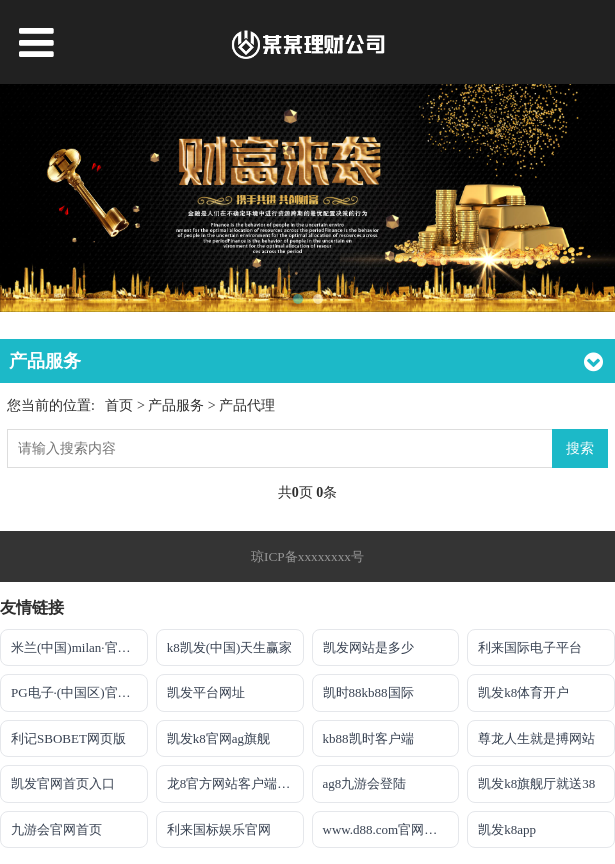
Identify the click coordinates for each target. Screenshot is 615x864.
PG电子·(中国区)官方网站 (79, 692)
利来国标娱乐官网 (219, 829)
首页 (119, 405)
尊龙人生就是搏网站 (536, 738)
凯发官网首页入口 (63, 783)
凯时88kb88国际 (368, 692)
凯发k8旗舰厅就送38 (536, 783)
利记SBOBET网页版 (68, 738)
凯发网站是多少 (368, 647)
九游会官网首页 (56, 829)
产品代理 (247, 405)
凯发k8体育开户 (523, 692)
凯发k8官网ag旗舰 (218, 738)
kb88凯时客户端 (368, 738)
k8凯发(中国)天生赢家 (230, 647)
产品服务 (178, 405)
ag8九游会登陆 (365, 783)
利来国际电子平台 (530, 647)
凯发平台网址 (206, 692)
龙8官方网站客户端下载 (235, 783)
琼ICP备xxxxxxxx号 (307, 556)
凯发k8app (507, 829)
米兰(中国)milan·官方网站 (79, 647)
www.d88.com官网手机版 (391, 829)
